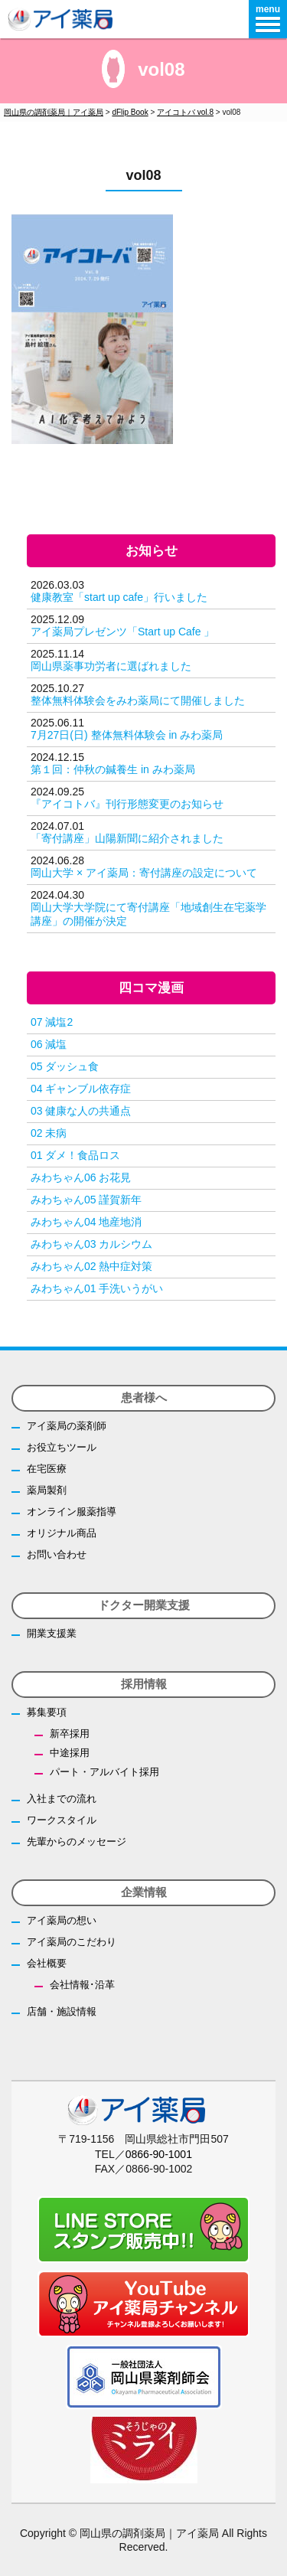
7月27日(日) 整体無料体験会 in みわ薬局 (127, 735)
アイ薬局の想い (61, 1920)
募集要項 (47, 1712)
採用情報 (144, 1683)
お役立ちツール (61, 1447)
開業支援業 (52, 1633)
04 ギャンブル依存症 (81, 1088)
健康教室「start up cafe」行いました (119, 597)
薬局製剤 (47, 1490)
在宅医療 (47, 1468)
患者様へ (144, 1397)
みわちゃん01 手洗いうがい (97, 1288)
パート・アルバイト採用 (104, 1772)
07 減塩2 (52, 1022)
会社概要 (47, 1963)
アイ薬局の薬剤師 (66, 1426)
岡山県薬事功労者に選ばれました (111, 666)
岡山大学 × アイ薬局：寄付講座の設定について (144, 873)
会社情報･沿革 (82, 1984)
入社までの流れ (61, 1798)
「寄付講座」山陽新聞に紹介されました (127, 838)
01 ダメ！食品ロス (75, 1155)
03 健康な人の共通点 (81, 1111)
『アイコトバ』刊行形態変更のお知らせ (127, 804)
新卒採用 (70, 1733)
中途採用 (70, 1752)
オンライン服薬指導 (71, 1511)
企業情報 (144, 1892)
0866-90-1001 (159, 2154)
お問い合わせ (56, 1554)
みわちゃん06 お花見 (81, 1177)
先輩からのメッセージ (76, 1841)
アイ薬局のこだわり (71, 1942)
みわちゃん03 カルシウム (91, 1244)
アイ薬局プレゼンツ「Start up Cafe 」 (122, 631)
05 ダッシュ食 (65, 1066)
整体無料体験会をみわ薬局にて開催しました (138, 700)
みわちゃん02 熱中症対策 (91, 1266)
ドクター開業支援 (144, 1604)
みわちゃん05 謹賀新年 (86, 1199)
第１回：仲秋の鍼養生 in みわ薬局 (113, 769)
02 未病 (49, 1133)
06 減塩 (49, 1044)
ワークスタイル (61, 1820)
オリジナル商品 (61, 1533)
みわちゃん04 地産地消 (86, 1222)
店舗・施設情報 (61, 2011)
